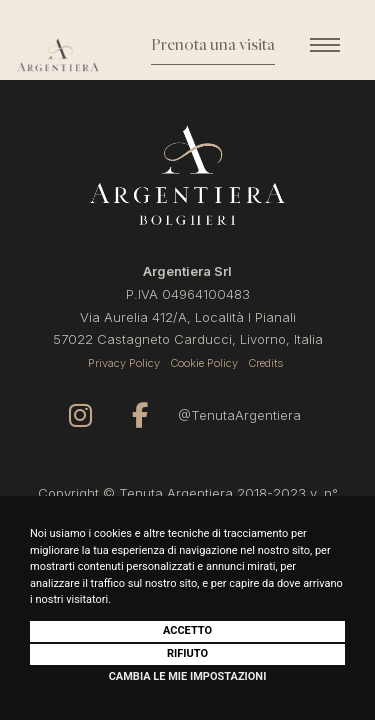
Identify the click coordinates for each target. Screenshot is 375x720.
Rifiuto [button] (187, 653)
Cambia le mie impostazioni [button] (188, 676)
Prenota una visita (213, 46)
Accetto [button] (187, 630)
